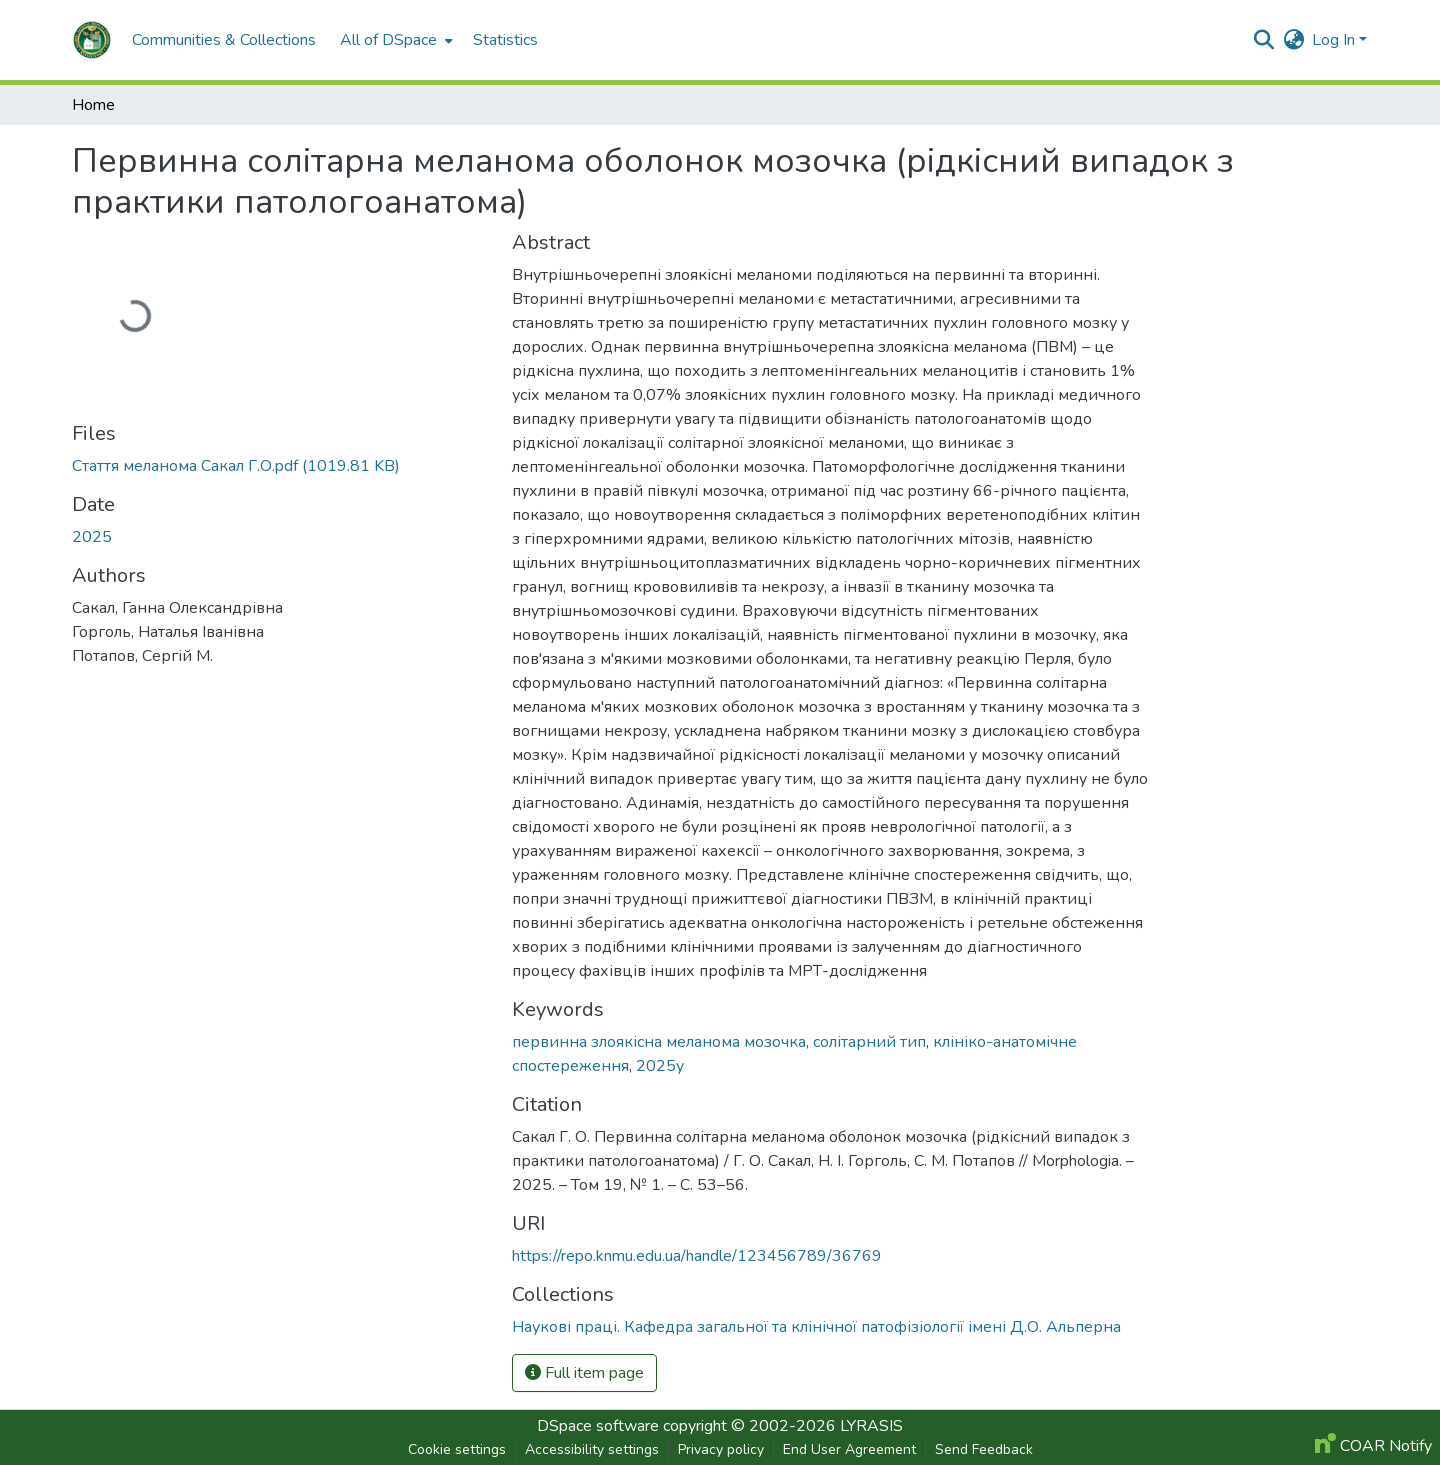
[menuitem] (394, 40)
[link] (280, 466)
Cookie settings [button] (457, 1449)
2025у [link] (660, 1066)
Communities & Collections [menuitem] (224, 40)
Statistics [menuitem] (505, 40)
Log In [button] (1335, 40)
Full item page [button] (584, 1373)
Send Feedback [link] (984, 1449)
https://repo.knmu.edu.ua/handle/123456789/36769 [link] (697, 1256)
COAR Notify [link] (1373, 1446)
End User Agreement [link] (849, 1449)
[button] (92, 40)
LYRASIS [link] (871, 1426)
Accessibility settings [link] (592, 1449)
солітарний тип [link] (869, 1042)
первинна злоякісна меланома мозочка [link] (659, 1042)
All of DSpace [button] (388, 40)
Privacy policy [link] (721, 1449)
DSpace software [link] (598, 1426)
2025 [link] (92, 537)
